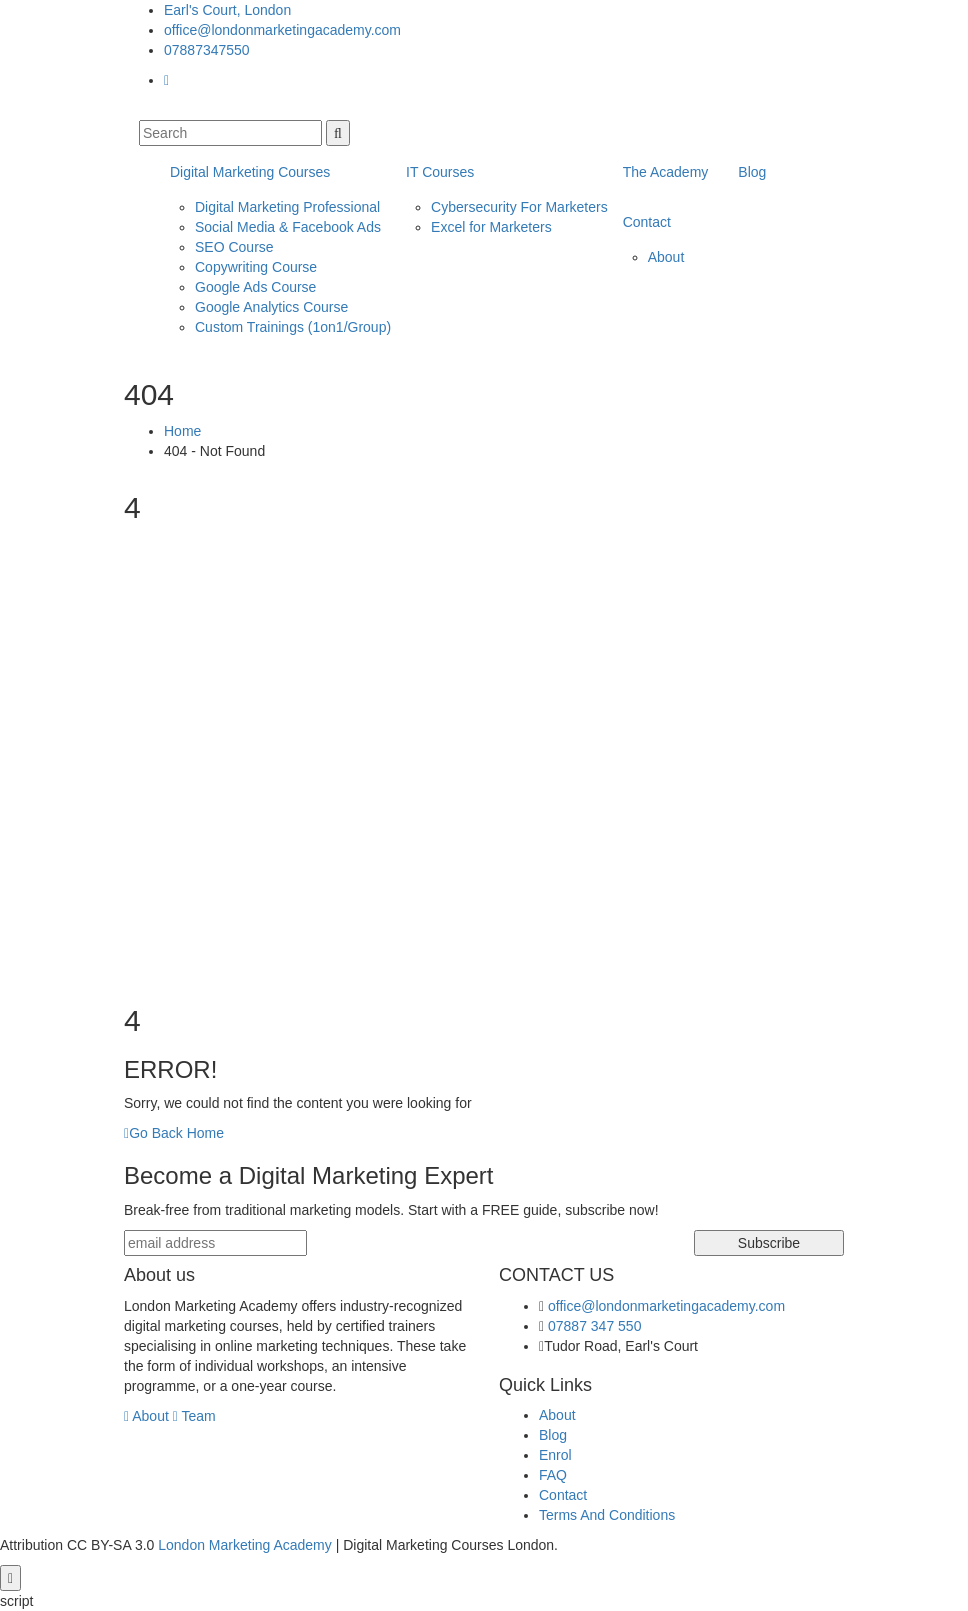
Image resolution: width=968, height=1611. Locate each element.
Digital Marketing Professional (287, 207)
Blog (752, 172)
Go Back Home (174, 1133)
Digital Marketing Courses (250, 172)
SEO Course (234, 247)
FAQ (553, 1475)
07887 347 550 (594, 1326)
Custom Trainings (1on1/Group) (293, 327)
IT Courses (440, 172)
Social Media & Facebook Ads (288, 227)
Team (194, 1416)
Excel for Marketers (491, 227)
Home (182, 431)
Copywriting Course (256, 267)
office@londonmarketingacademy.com (282, 30)
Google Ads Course (255, 287)
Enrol (555, 1455)
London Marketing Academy (245, 1545)
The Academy (666, 172)
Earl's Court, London (227, 10)
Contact (647, 222)
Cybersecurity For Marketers (519, 207)
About (666, 257)
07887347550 (207, 50)
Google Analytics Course (271, 307)
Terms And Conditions (607, 1515)
